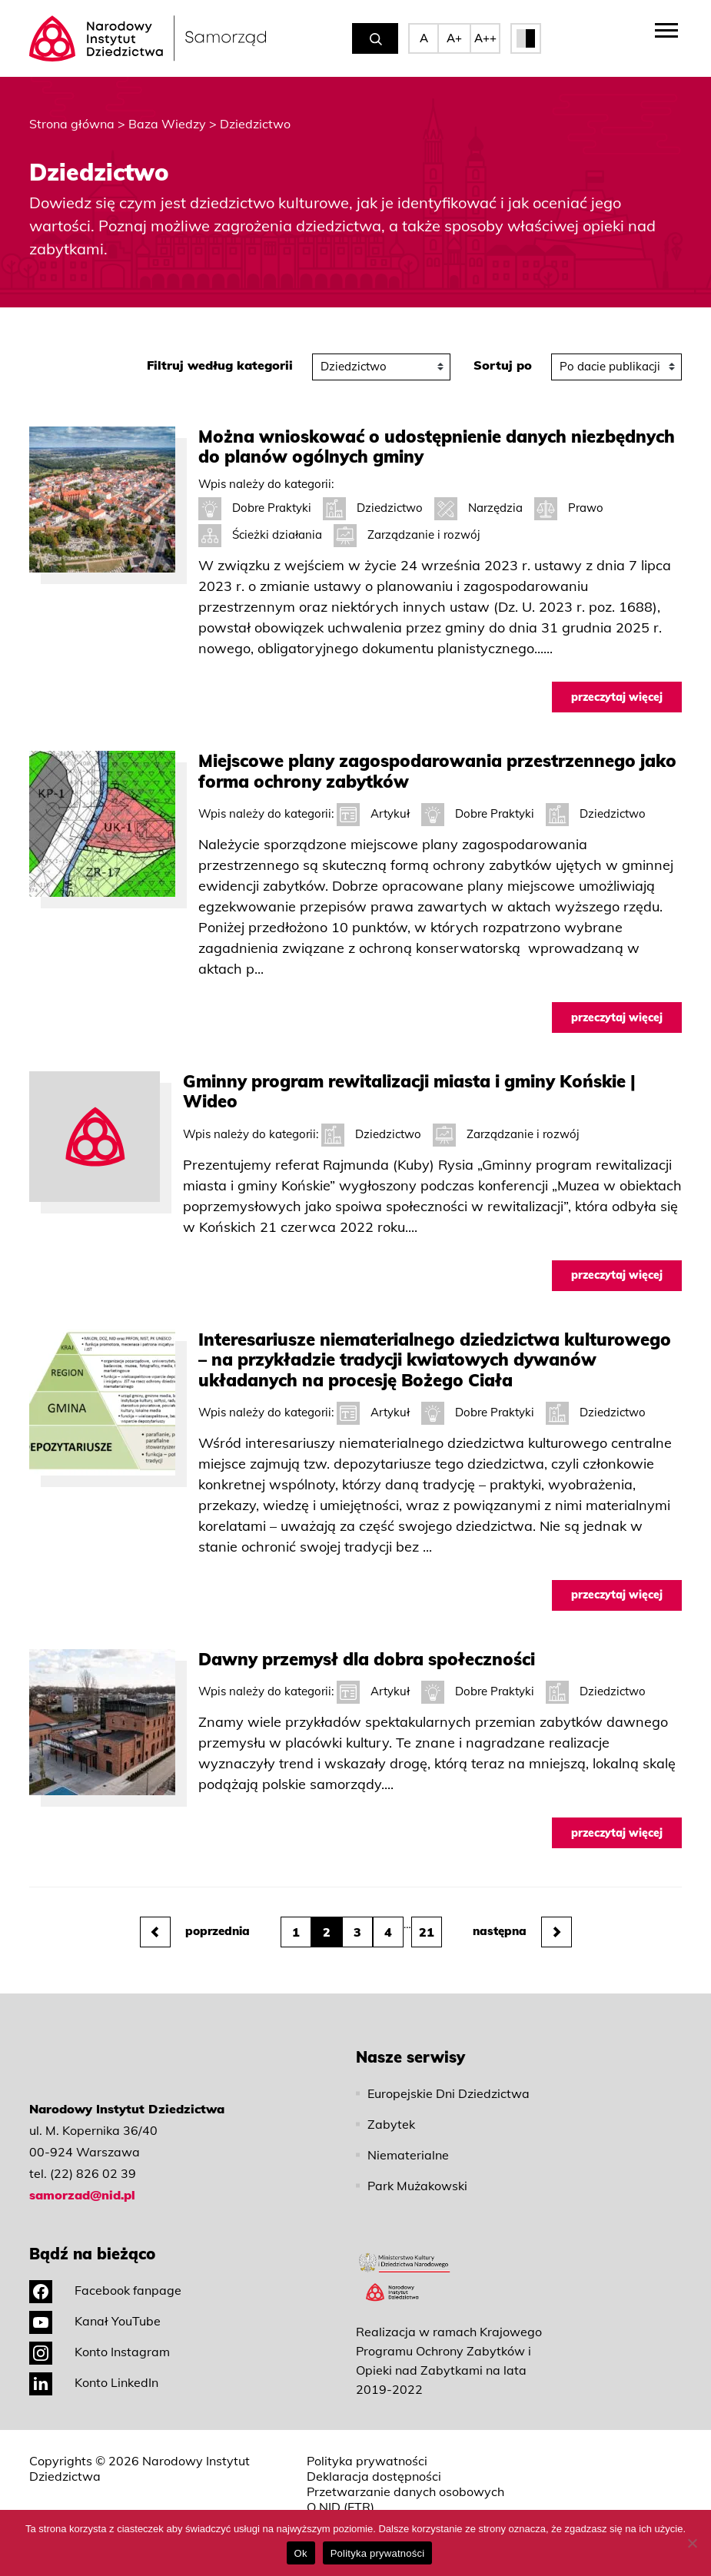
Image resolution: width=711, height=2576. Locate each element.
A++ (485, 38)
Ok (300, 2553)
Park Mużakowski (417, 2185)
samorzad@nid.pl (82, 2195)
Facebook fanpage (105, 2290)
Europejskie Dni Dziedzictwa (448, 2093)
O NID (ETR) (340, 2507)
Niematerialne (408, 2155)
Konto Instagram (99, 2351)
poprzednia (195, 1932)
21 (426, 1932)
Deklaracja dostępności (374, 2476)
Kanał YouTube (95, 2321)
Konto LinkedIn (93, 2382)
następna (522, 1932)
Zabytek (391, 2124)
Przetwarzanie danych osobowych (405, 2491)
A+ (454, 38)
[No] (691, 2543)
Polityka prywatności (367, 2460)
